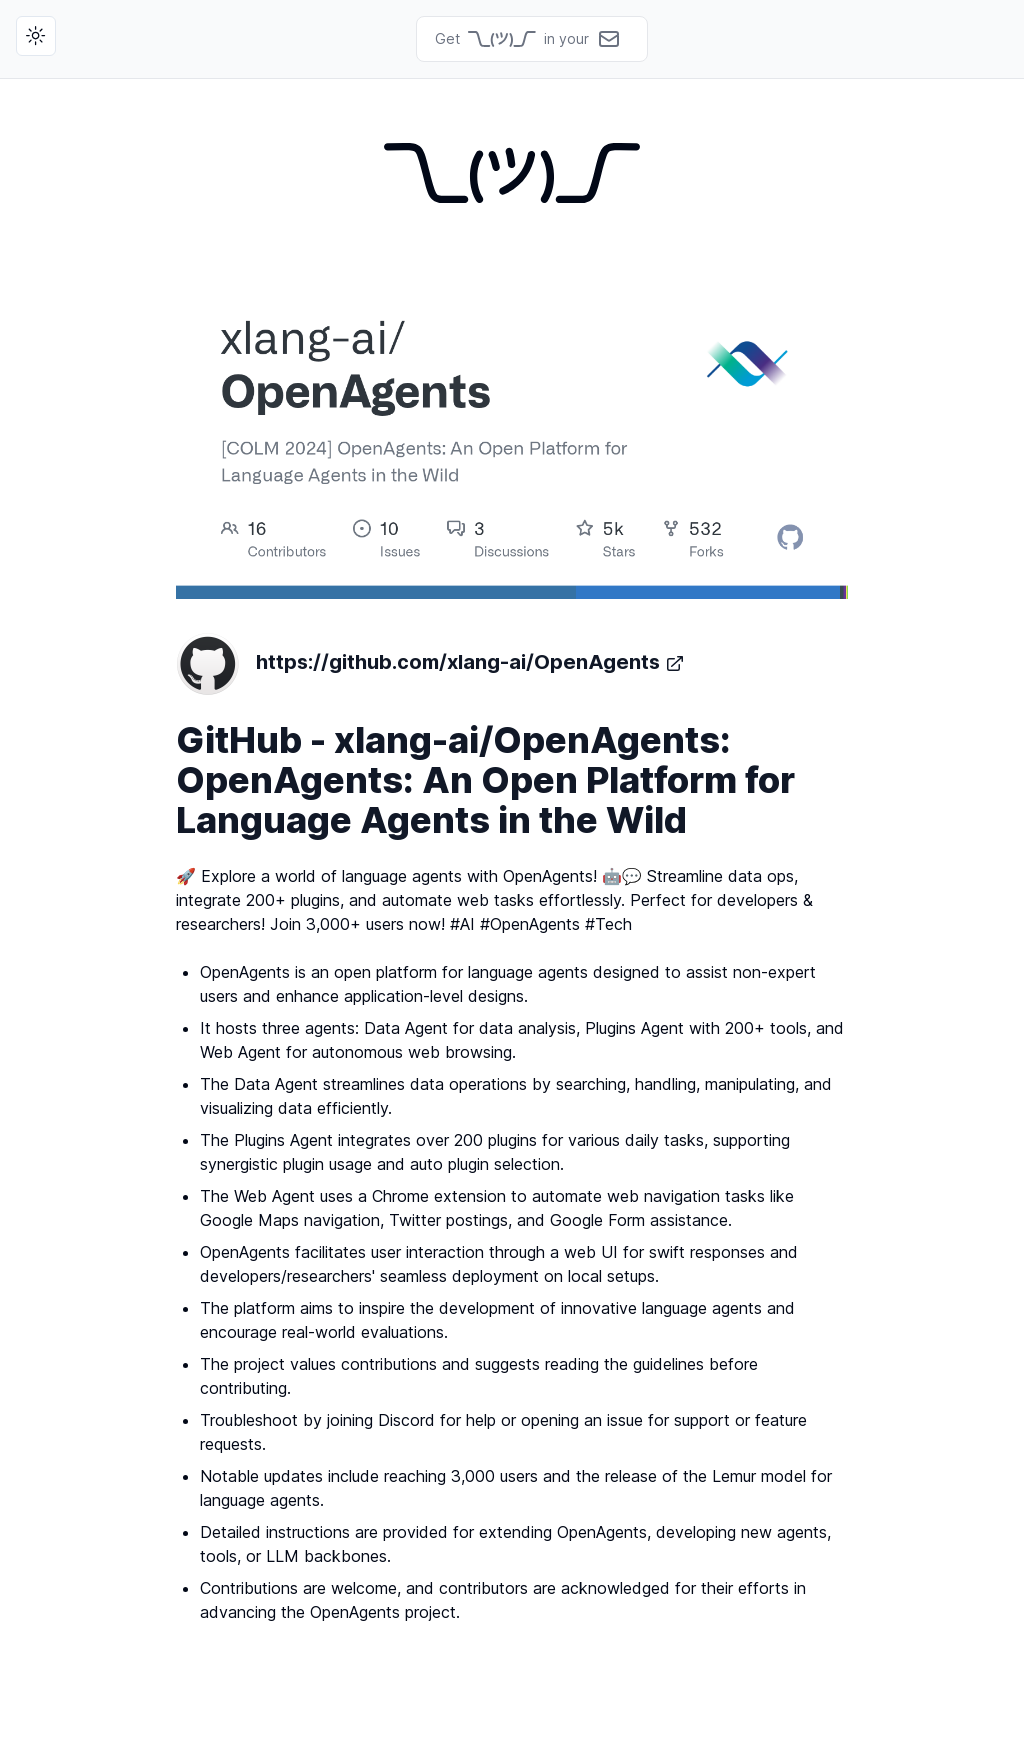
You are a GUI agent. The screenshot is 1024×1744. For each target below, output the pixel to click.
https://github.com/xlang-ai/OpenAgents (430, 664)
